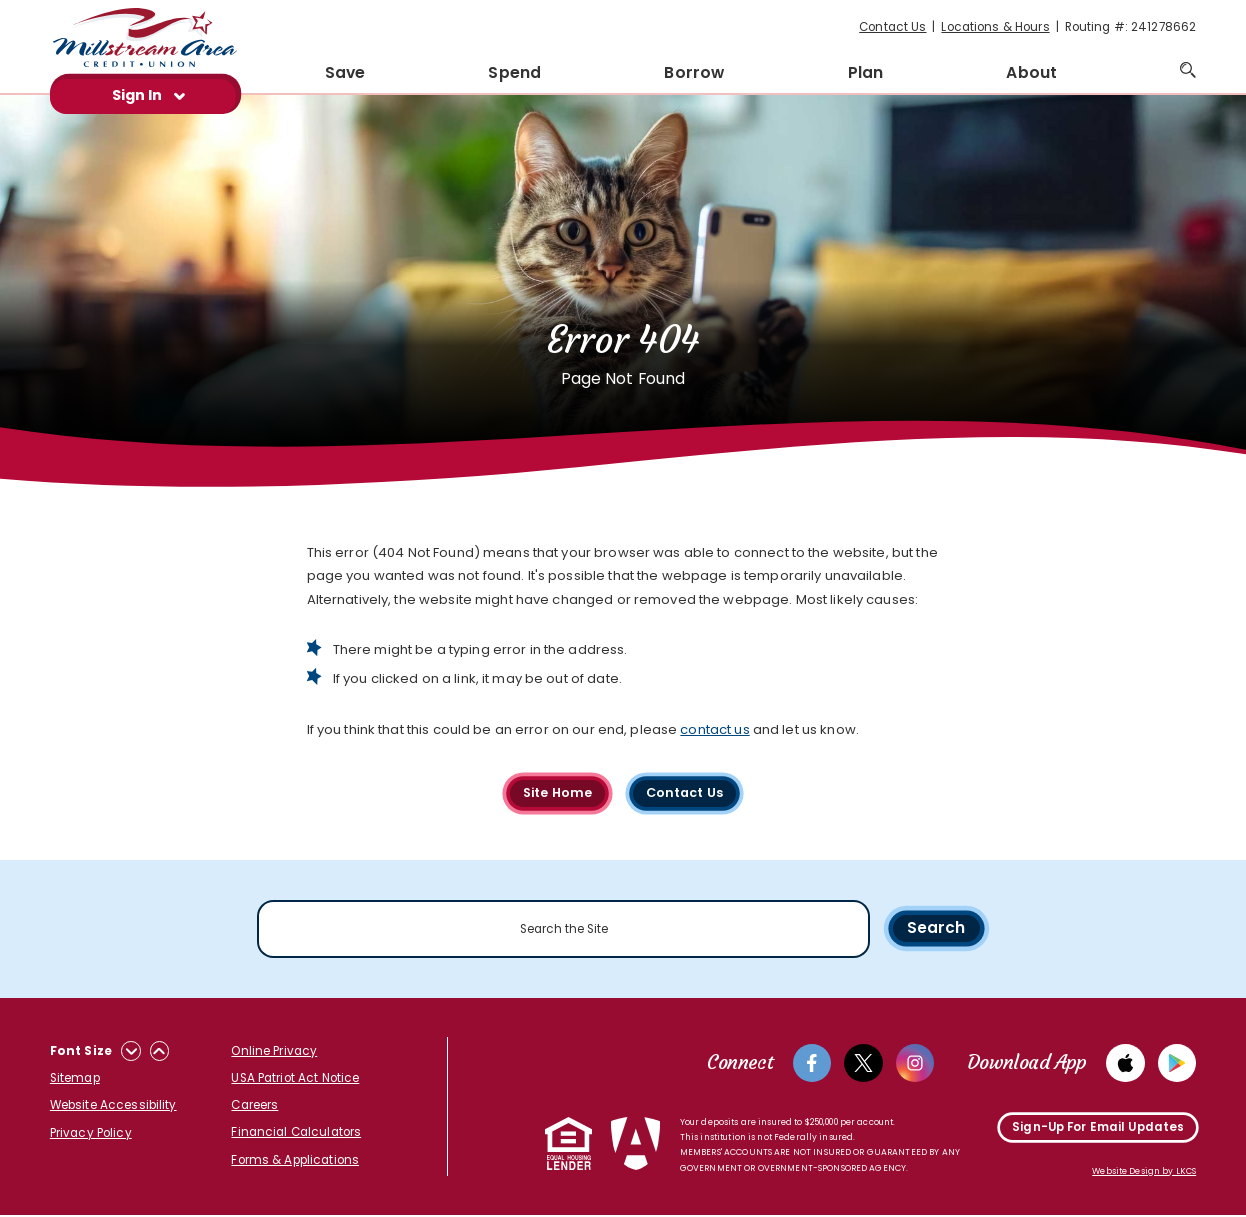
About (1031, 72)
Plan (866, 72)
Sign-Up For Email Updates (1098, 1129)
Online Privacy (274, 1052)
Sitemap (75, 1079)
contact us (714, 729)
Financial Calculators (296, 1133)
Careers (254, 1106)
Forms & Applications (295, 1160)
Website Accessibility (113, 1106)
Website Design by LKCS (1144, 1173)
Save (345, 72)
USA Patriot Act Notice (295, 1079)
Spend (514, 72)
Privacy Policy (91, 1134)
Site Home (556, 792)
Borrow (694, 72)
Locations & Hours (995, 27)
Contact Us (892, 27)
